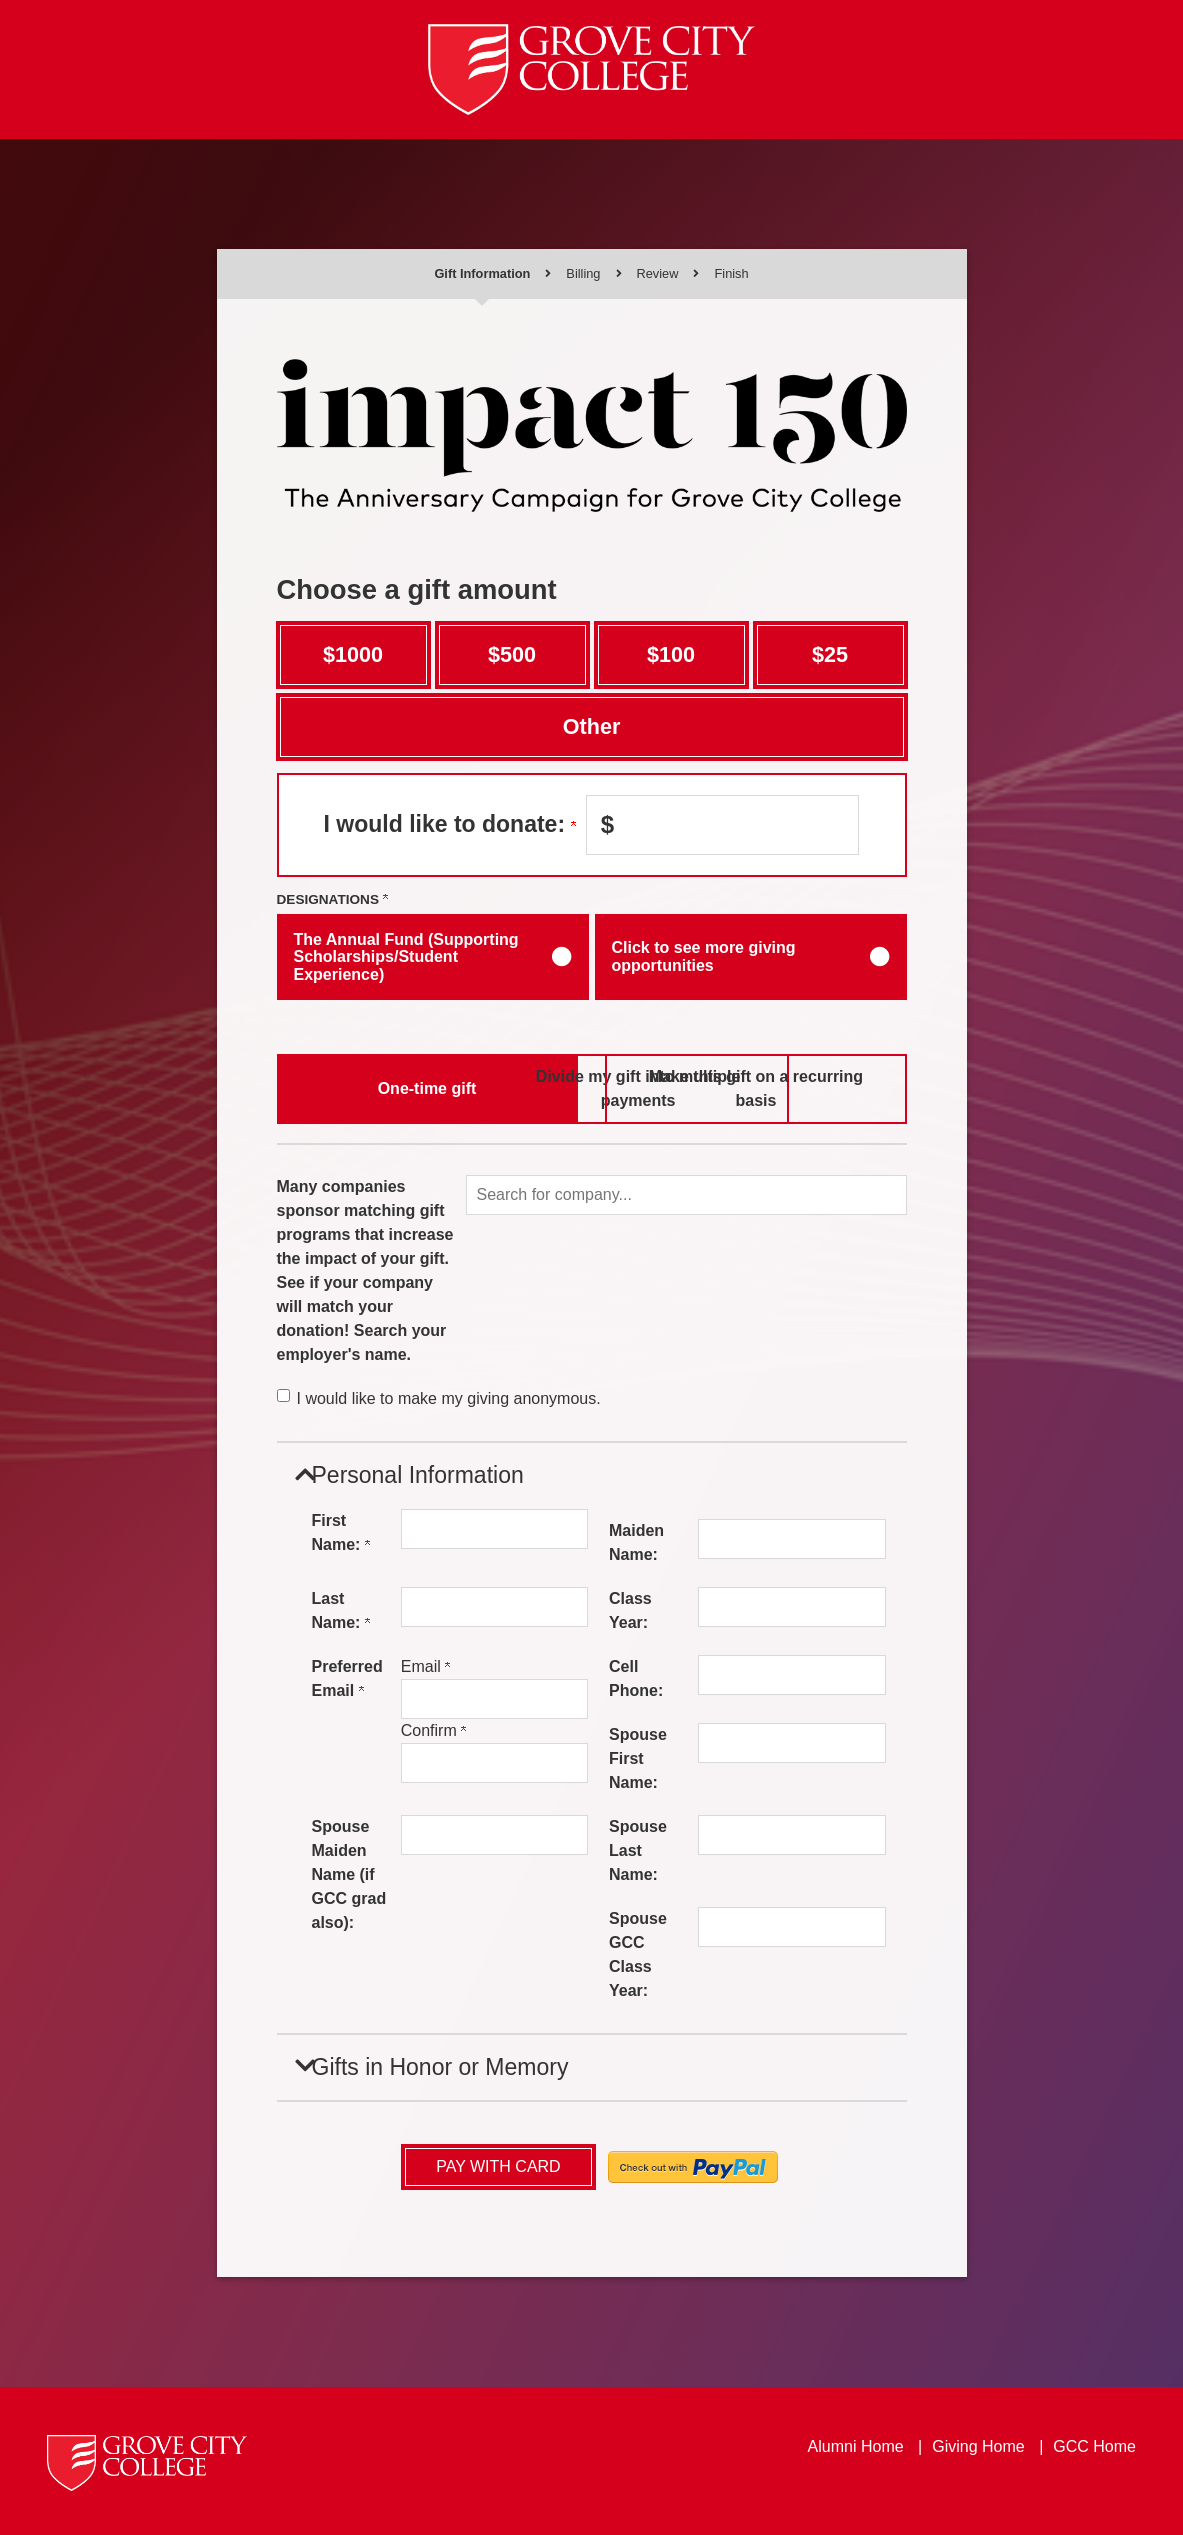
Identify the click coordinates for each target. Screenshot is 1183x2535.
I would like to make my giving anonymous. (449, 1398)
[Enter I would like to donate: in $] (722, 825)
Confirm (433, 1730)
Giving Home (978, 2444)
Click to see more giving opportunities (704, 956)
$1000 (353, 654)
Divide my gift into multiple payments (591, 1087)
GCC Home (1094, 2444)
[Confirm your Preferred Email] (494, 1763)
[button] (686, 1195)
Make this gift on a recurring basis (803, 1087)
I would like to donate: (450, 824)
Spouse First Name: (638, 1758)
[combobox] (686, 1195)
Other (592, 726)
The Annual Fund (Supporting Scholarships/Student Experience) (406, 957)
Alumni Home (856, 2444)
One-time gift (380, 1087)
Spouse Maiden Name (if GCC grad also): (349, 1874)
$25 (830, 654)
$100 (671, 654)
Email (425, 1666)
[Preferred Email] (494, 1699)
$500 (512, 654)
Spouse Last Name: (638, 1850)
